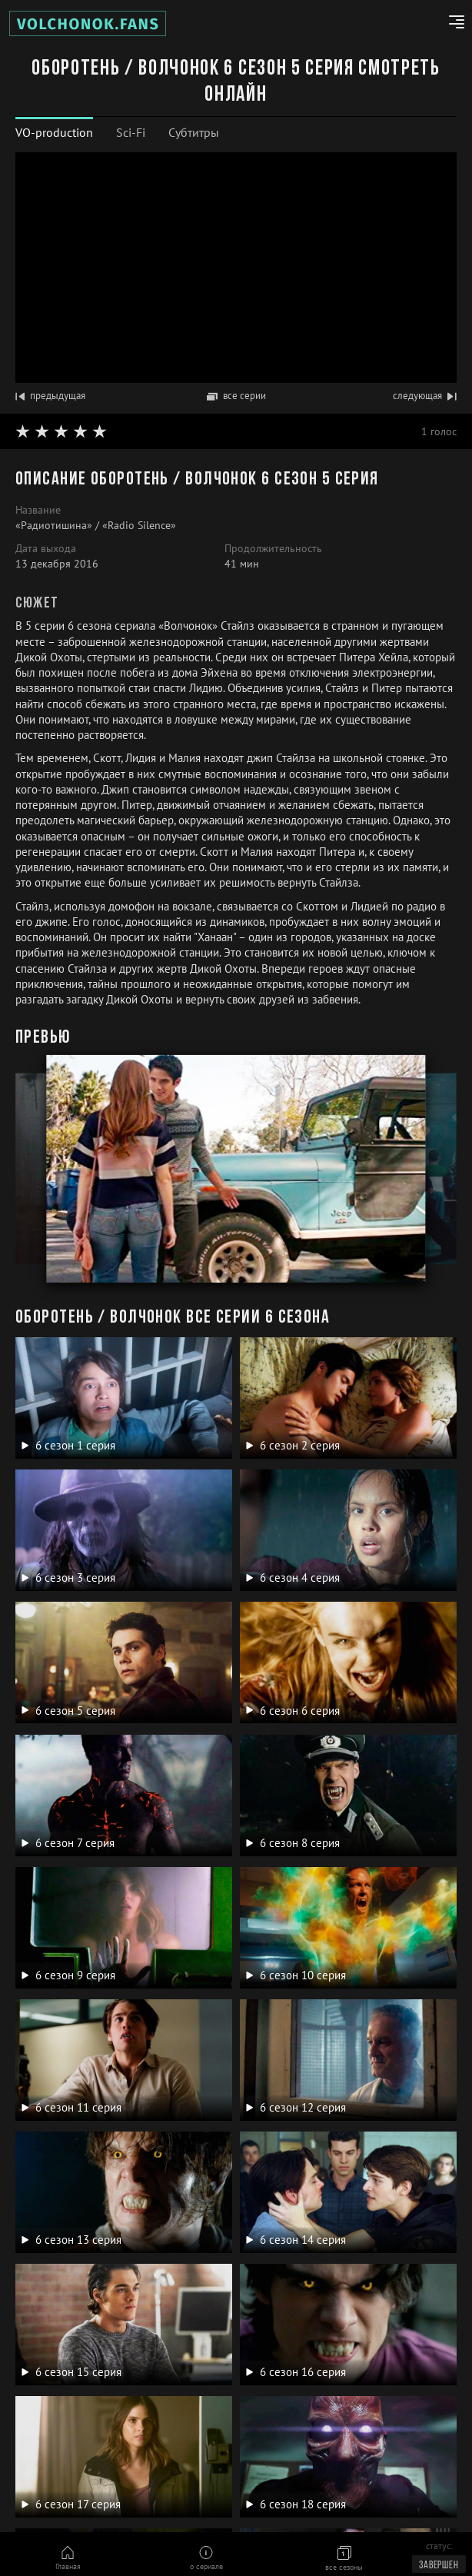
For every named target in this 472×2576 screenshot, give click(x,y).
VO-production (54, 132)
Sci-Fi (130, 132)
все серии (236, 395)
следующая (425, 395)
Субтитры (193, 132)
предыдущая (50, 395)
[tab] (54, 132)
